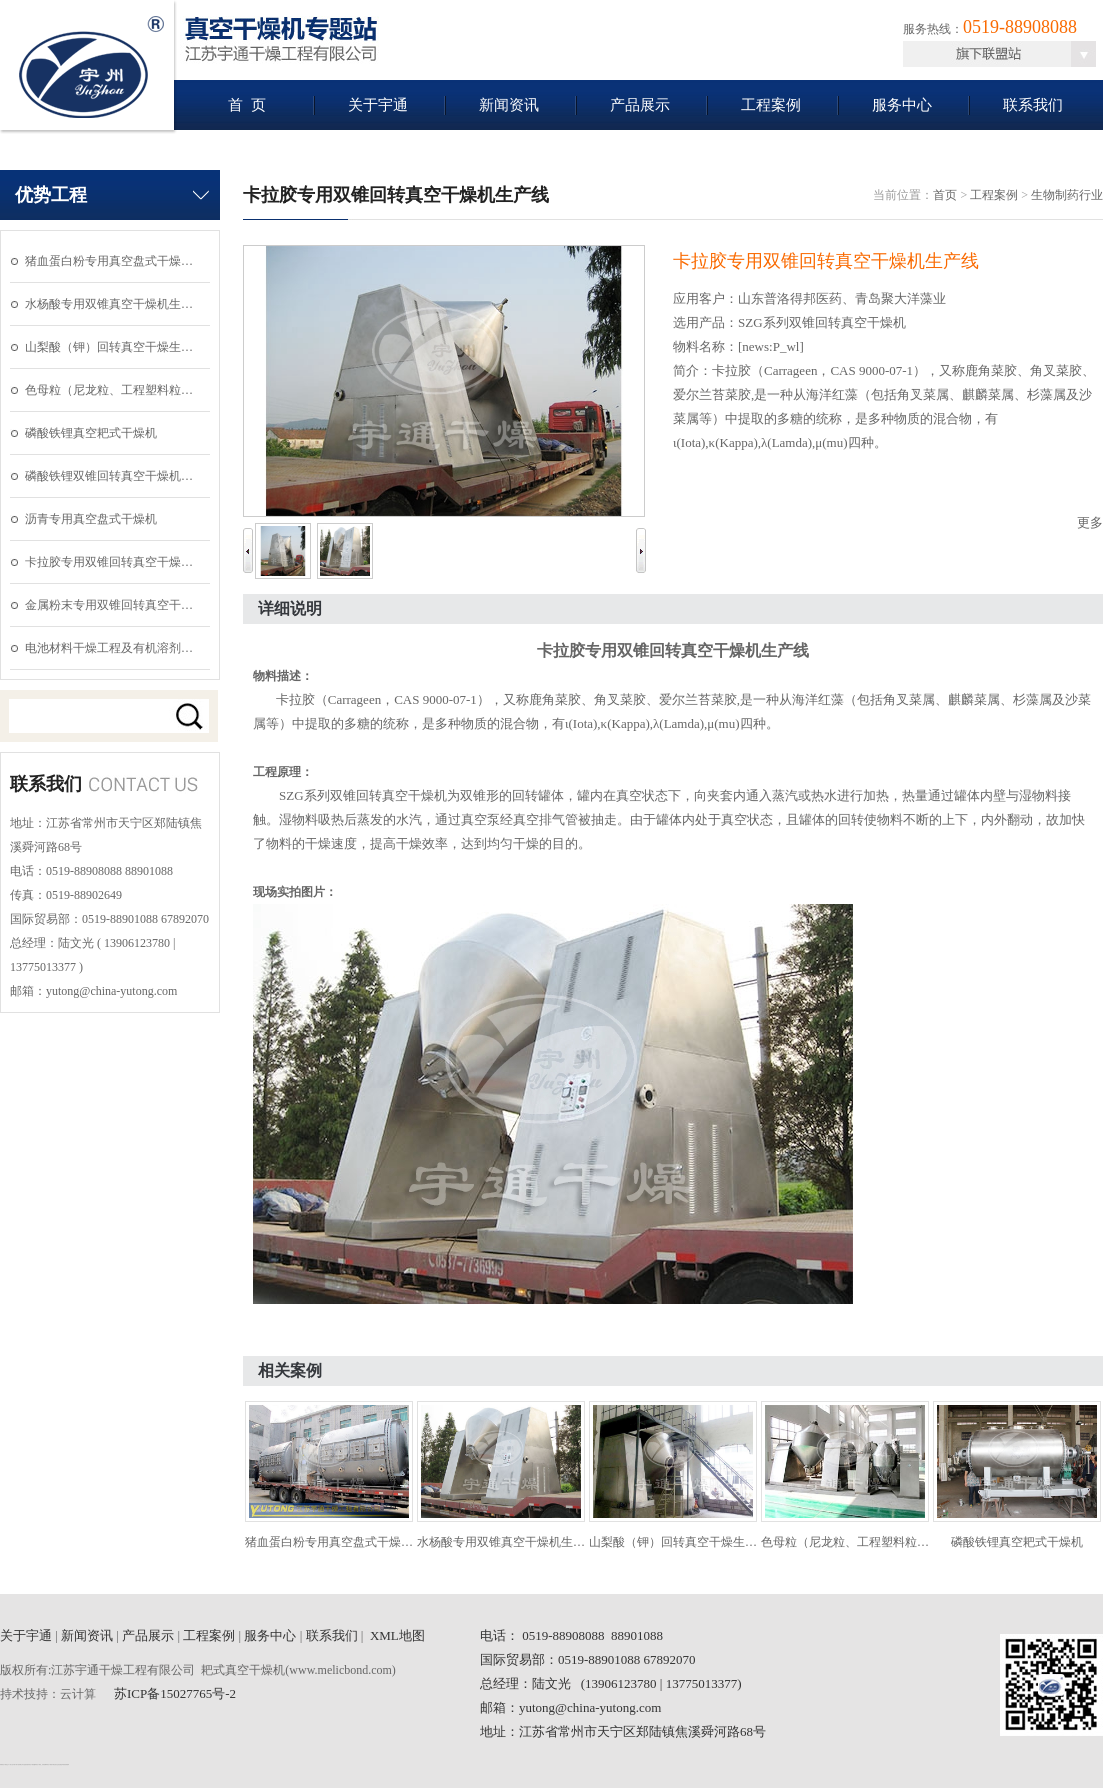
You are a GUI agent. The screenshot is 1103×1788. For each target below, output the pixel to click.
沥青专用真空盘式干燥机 (91, 519)
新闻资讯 (509, 105)
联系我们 (1033, 105)
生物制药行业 (1067, 195)
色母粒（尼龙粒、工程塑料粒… (109, 390)
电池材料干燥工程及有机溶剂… (109, 648)
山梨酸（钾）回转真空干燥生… (109, 347)
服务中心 (902, 105)
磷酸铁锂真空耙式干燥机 (91, 433)
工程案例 (771, 105)
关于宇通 (378, 105)
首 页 (247, 105)
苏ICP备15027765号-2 (175, 1693)
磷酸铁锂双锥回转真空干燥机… (109, 476)
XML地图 (397, 1635)
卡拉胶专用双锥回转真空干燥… (109, 562)
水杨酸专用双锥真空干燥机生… (109, 304)
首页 (945, 195)
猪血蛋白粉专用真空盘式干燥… (109, 261)
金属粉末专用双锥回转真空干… (109, 605)
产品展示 (640, 105)
